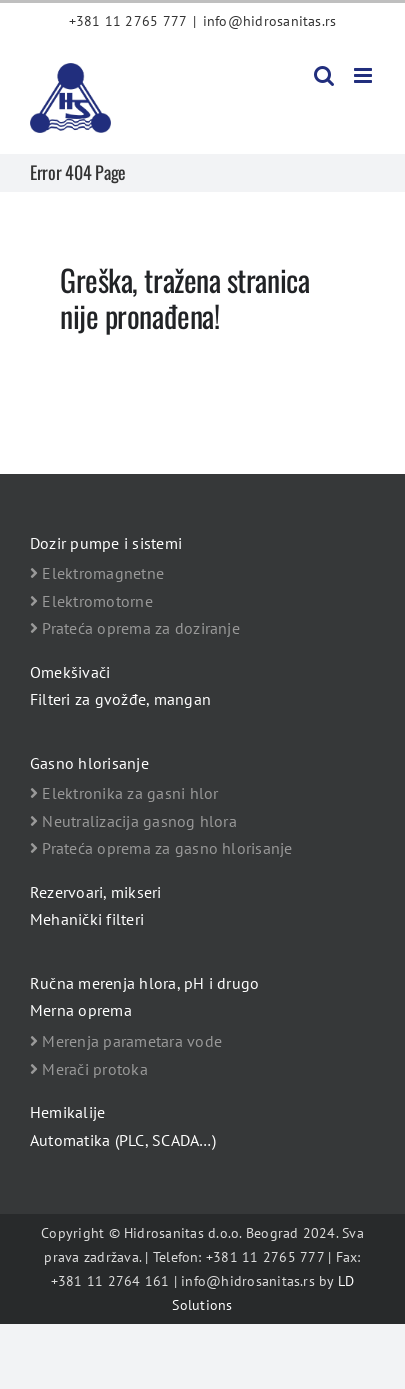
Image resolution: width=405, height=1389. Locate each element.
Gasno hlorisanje (89, 763)
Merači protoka (89, 1069)
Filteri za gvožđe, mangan (120, 699)
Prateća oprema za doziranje (135, 628)
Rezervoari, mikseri (96, 892)
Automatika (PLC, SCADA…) (123, 1140)
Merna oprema (81, 1010)
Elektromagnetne (97, 573)
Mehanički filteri (87, 919)
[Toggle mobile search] (324, 75)
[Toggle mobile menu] (364, 75)
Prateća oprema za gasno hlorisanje (161, 848)
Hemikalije (67, 1112)
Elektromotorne (91, 601)
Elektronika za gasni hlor (124, 793)
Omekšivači (70, 672)
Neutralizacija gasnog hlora (133, 821)
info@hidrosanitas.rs (270, 21)
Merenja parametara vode (126, 1041)
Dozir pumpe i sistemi (106, 543)
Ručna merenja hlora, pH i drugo (144, 983)
